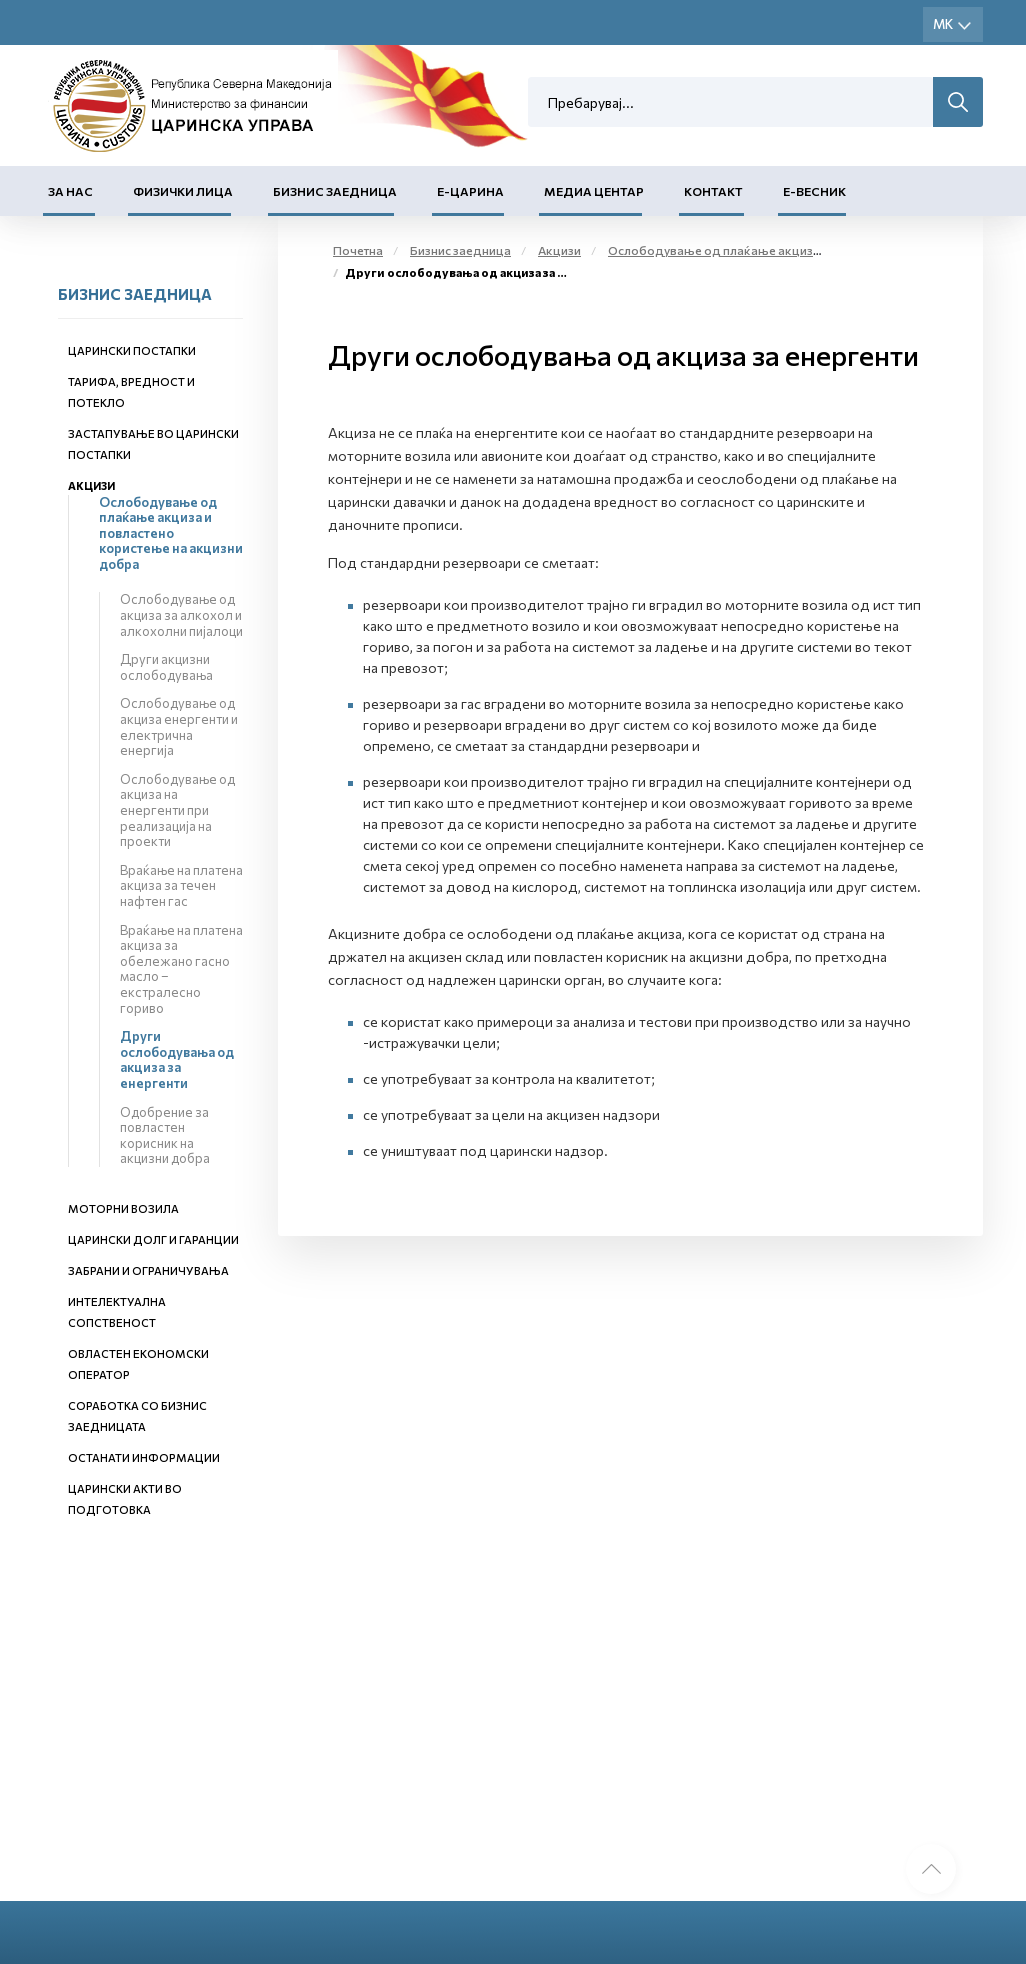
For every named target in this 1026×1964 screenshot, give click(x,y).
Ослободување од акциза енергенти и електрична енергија (179, 726)
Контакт (713, 191)
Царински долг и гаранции (153, 1239)
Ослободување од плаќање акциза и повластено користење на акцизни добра (171, 533)
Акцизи (91, 485)
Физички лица (183, 191)
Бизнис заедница (335, 191)
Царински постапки (132, 350)
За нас (70, 191)
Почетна (358, 250)
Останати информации (144, 1457)
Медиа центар (594, 191)
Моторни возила (123, 1208)
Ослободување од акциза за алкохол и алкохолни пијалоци (181, 614)
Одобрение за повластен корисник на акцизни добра (165, 1135)
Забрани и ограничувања (148, 1270)
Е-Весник (814, 191)
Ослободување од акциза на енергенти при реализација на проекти (177, 810)
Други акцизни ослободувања (166, 667)
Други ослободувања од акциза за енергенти (177, 1059)
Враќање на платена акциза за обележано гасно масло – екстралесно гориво (181, 969)
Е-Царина (470, 191)
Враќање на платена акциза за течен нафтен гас (181, 885)
